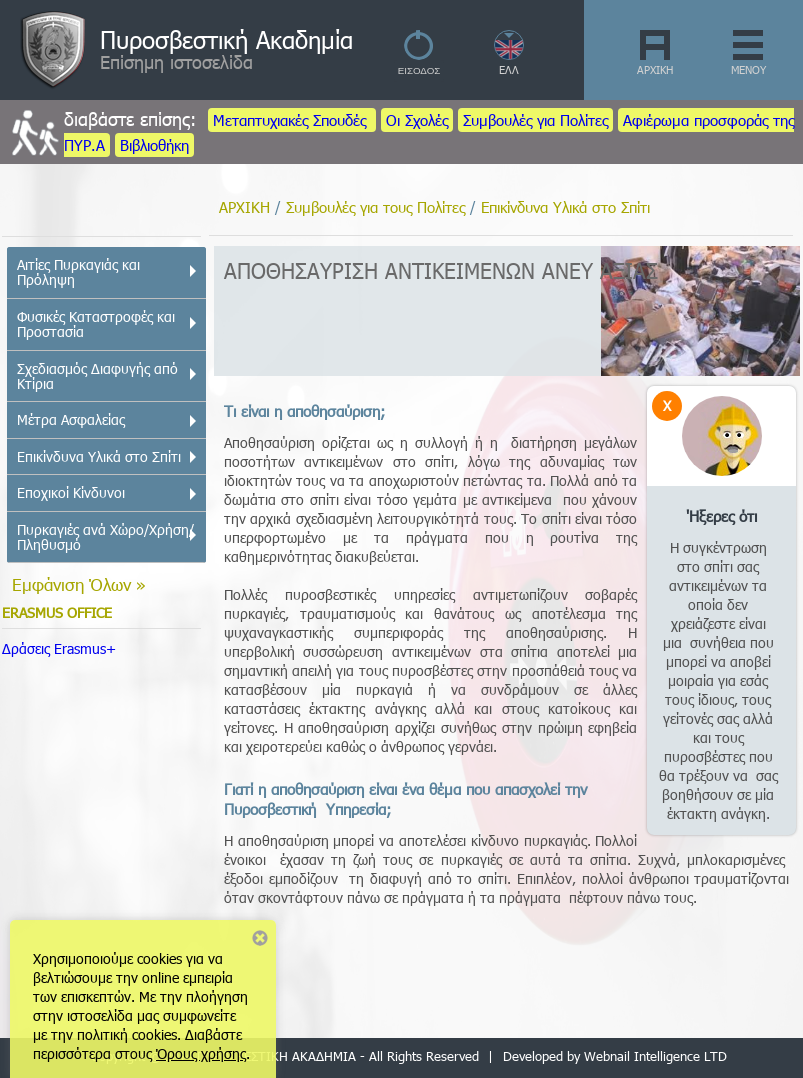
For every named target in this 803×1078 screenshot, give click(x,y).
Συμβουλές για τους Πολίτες (375, 207)
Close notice (260, 938)
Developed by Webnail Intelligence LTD (615, 1056)
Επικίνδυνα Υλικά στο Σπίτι (565, 207)
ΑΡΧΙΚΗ (655, 69)
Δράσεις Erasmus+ (59, 648)
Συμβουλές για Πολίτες (535, 120)
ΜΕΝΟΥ (748, 69)
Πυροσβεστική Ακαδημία (226, 39)
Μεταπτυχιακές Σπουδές (292, 120)
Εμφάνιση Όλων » (79, 584)
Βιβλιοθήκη (154, 145)
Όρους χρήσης (201, 1053)
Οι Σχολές (417, 120)
